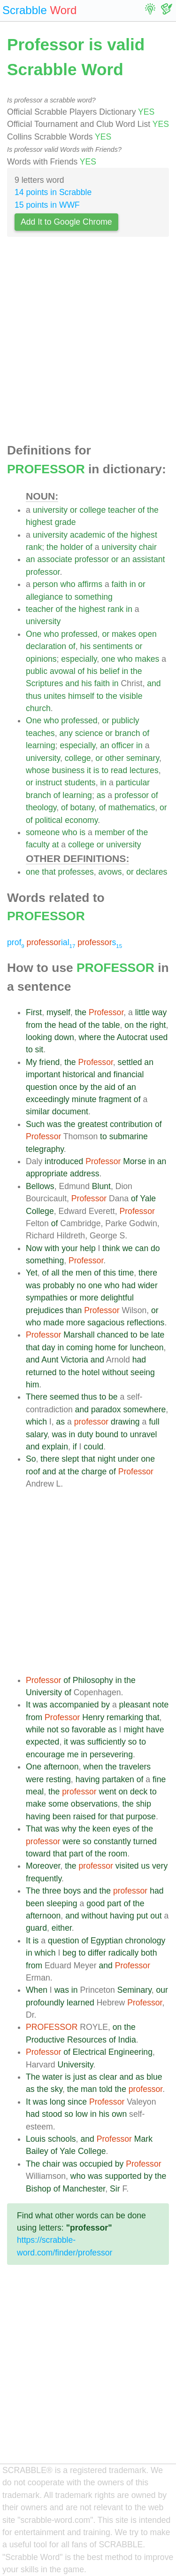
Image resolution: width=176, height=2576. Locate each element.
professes (76, 872)
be (144, 1334)
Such (35, 1124)
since (77, 2101)
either (62, 1928)
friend (49, 1062)
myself (58, 1012)
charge (94, 1471)
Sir (115, 2188)
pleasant (135, 1704)
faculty (38, 844)
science (89, 733)
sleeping (61, 1903)
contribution (131, 1124)
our (162, 1990)
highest (39, 522)
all (55, 1272)
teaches (40, 733)
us (145, 1866)
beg (69, 1952)
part (76, 1853)
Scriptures (44, 683)
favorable (89, 1729)
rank (34, 547)
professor (92, 559)
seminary (142, 758)
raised (84, 1816)
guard (36, 1928)
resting (58, 1779)
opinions (41, 659)
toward (38, 1853)
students (80, 782)
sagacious (105, 1322)
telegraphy (45, 1149)
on (129, 1025)
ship (143, 1804)
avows (110, 872)
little (142, 1012)
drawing (125, 1421)
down (64, 1037)
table (111, 1025)
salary (36, 1434)
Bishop (38, 2188)
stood (52, 2114)
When (36, 1990)
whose (38, 770)
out (155, 1915)
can (141, 1248)
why (68, 1828)
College (40, 1211)
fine (159, 1779)
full (154, 1421)
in (133, 584)
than (74, 1310)
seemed (64, 1397)
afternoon (61, 1766)
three (51, 1890)
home (105, 1347)
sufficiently (106, 1741)
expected (42, 1741)
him (32, 1384)
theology (41, 807)
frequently (43, 1878)
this (109, 1272)
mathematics (131, 807)
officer (123, 745)
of (141, 510)
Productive (45, 2039)
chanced (113, 1334)
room (117, 1853)
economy (81, 820)
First (34, 1012)
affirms (90, 584)
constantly (112, 1841)
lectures (144, 770)
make (36, 1804)
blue (154, 2077)
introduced (64, 1161)
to (68, 597)
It (28, 1704)
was (54, 1124)
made (53, 1322)
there (147, 1272)
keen (101, 1828)
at (55, 844)
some (58, 1804)
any (65, 733)
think (111, 1248)
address (84, 1173)
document (70, 1111)
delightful (116, 1297)
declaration (46, 646)
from (34, 1025)
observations (94, 1804)
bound (106, 1434)
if (75, 1446)
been (62, 1816)
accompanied (74, 1704)
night (106, 1459)
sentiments (113, 646)
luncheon (146, 1347)
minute (84, 1099)
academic (87, 535)
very (160, 1866)
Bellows (40, 1186)
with (52, 1248)
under (128, 1459)
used (159, 1037)
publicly (125, 720)
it (89, 770)
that (48, 872)
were (35, 1779)
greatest (93, 1124)
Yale (148, 1198)
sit (39, 1049)
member (110, 832)
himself (81, 696)
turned (145, 1841)
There (36, 1397)
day (48, 1347)
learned (80, 2002)
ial (51, 942)
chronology (145, 1940)
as (101, 795)
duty (85, 1434)
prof (15, 942)
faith (119, 584)
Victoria (74, 1359)
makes (124, 634)
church (38, 708)
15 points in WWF (47, 205)
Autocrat (132, 1037)
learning (40, 745)
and (72, 683)
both (149, 1952)
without (115, 1372)
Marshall (78, 1334)
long (57, 2101)
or (73, 510)
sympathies (47, 1297)
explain (55, 1446)
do (155, 1248)
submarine (128, 1136)
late (157, 1334)
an (30, 559)
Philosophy (93, 1680)
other (114, 758)
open (147, 634)
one (108, 659)
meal (35, 1791)
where (90, 1037)
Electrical (89, 2052)
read (119, 770)
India (127, 2039)
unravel (143, 1434)
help (87, 1248)
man (89, 2089)
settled (130, 1062)
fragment (115, 1099)
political (49, 820)
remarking (125, 1717)
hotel (90, 1372)
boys (72, 1890)
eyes (121, 1828)
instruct (49, 782)
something (94, 597)
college (92, 510)
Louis (36, 2139)
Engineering (130, 2052)
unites (55, 696)
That (34, 1828)
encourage (45, 1754)
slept (70, 1459)
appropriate (47, 1173)
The (33, 1890)
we (127, 1248)
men (84, 1272)
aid (109, 1087)
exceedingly (47, 1099)
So (31, 1459)
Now (34, 1248)
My (31, 1062)
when (93, 1766)
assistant (148, 559)
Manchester (83, 2188)
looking (39, 1037)
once (68, 1087)
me (72, 1754)
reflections (145, 1322)
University (44, 1692)
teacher (122, 510)
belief (110, 671)
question (41, 1087)
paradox (106, 1409)
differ (97, 1952)
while (35, 1729)
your (69, 1248)
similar (38, 1111)
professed (79, 634)
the (152, 510)
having (88, 1779)
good (95, 1903)
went (107, 1791)
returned (41, 1372)
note (160, 1704)
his (85, 646)
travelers (135, 1766)
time (126, 1272)
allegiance (44, 597)
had (128, 1285)
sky (56, 2089)
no (81, 1285)
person (45, 584)
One (33, 634)
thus (33, 696)
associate (54, 559)
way (159, 1012)
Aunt (49, 1359)
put (142, 1915)
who (67, 584)
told (105, 2089)
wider (148, 1285)
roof (33, 1471)
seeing (142, 1372)
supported (123, 2176)
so (65, 1729)
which (36, 1421)
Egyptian (106, 1940)
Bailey (37, 2151)
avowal (63, 671)
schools (62, 2139)
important (43, 1074)
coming (79, 1347)
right (158, 1025)
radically (123, 1952)
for (123, 1347)
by (83, 1087)
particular (133, 782)
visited (127, 1866)
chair (148, 547)
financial (129, 1074)
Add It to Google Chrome (66, 222)
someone (43, 832)
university (50, 510)
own (119, 2114)
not (52, 1729)
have (155, 1729)
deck (138, 1791)
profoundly (45, 2002)
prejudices (44, 1310)
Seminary (134, 1990)
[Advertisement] (88, 343)
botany (82, 807)
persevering (111, 1754)
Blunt (101, 1186)
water (52, 2077)
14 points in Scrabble (53, 192)
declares (152, 872)
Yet (32, 1272)
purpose (141, 1816)
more (88, 1297)
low (82, 2114)
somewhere (144, 1409)
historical (78, 1074)
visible (131, 696)
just (79, 2077)
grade (65, 522)
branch (127, 733)
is (96, 770)
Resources (87, 2039)
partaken (118, 1779)
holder (71, 547)
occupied (95, 2164)
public (36, 671)
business (68, 770)
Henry (93, 1717)
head (67, 1025)
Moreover (43, 1866)
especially (79, 659)
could (93, 1446)
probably (59, 1285)
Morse (134, 1161)
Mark (143, 2139)
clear (108, 2077)
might (133, 1729)
